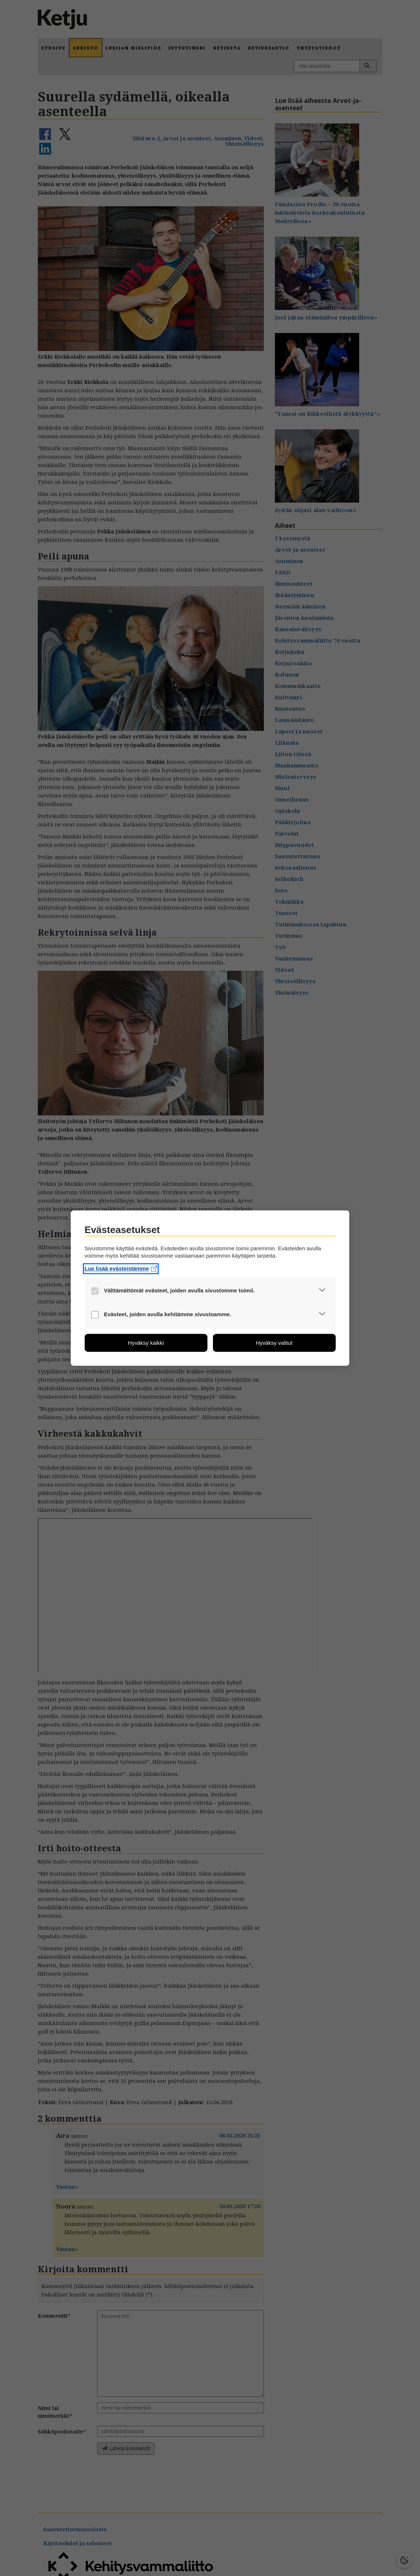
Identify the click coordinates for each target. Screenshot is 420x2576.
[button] (322, 1291)
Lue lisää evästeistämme (121, 1268)
